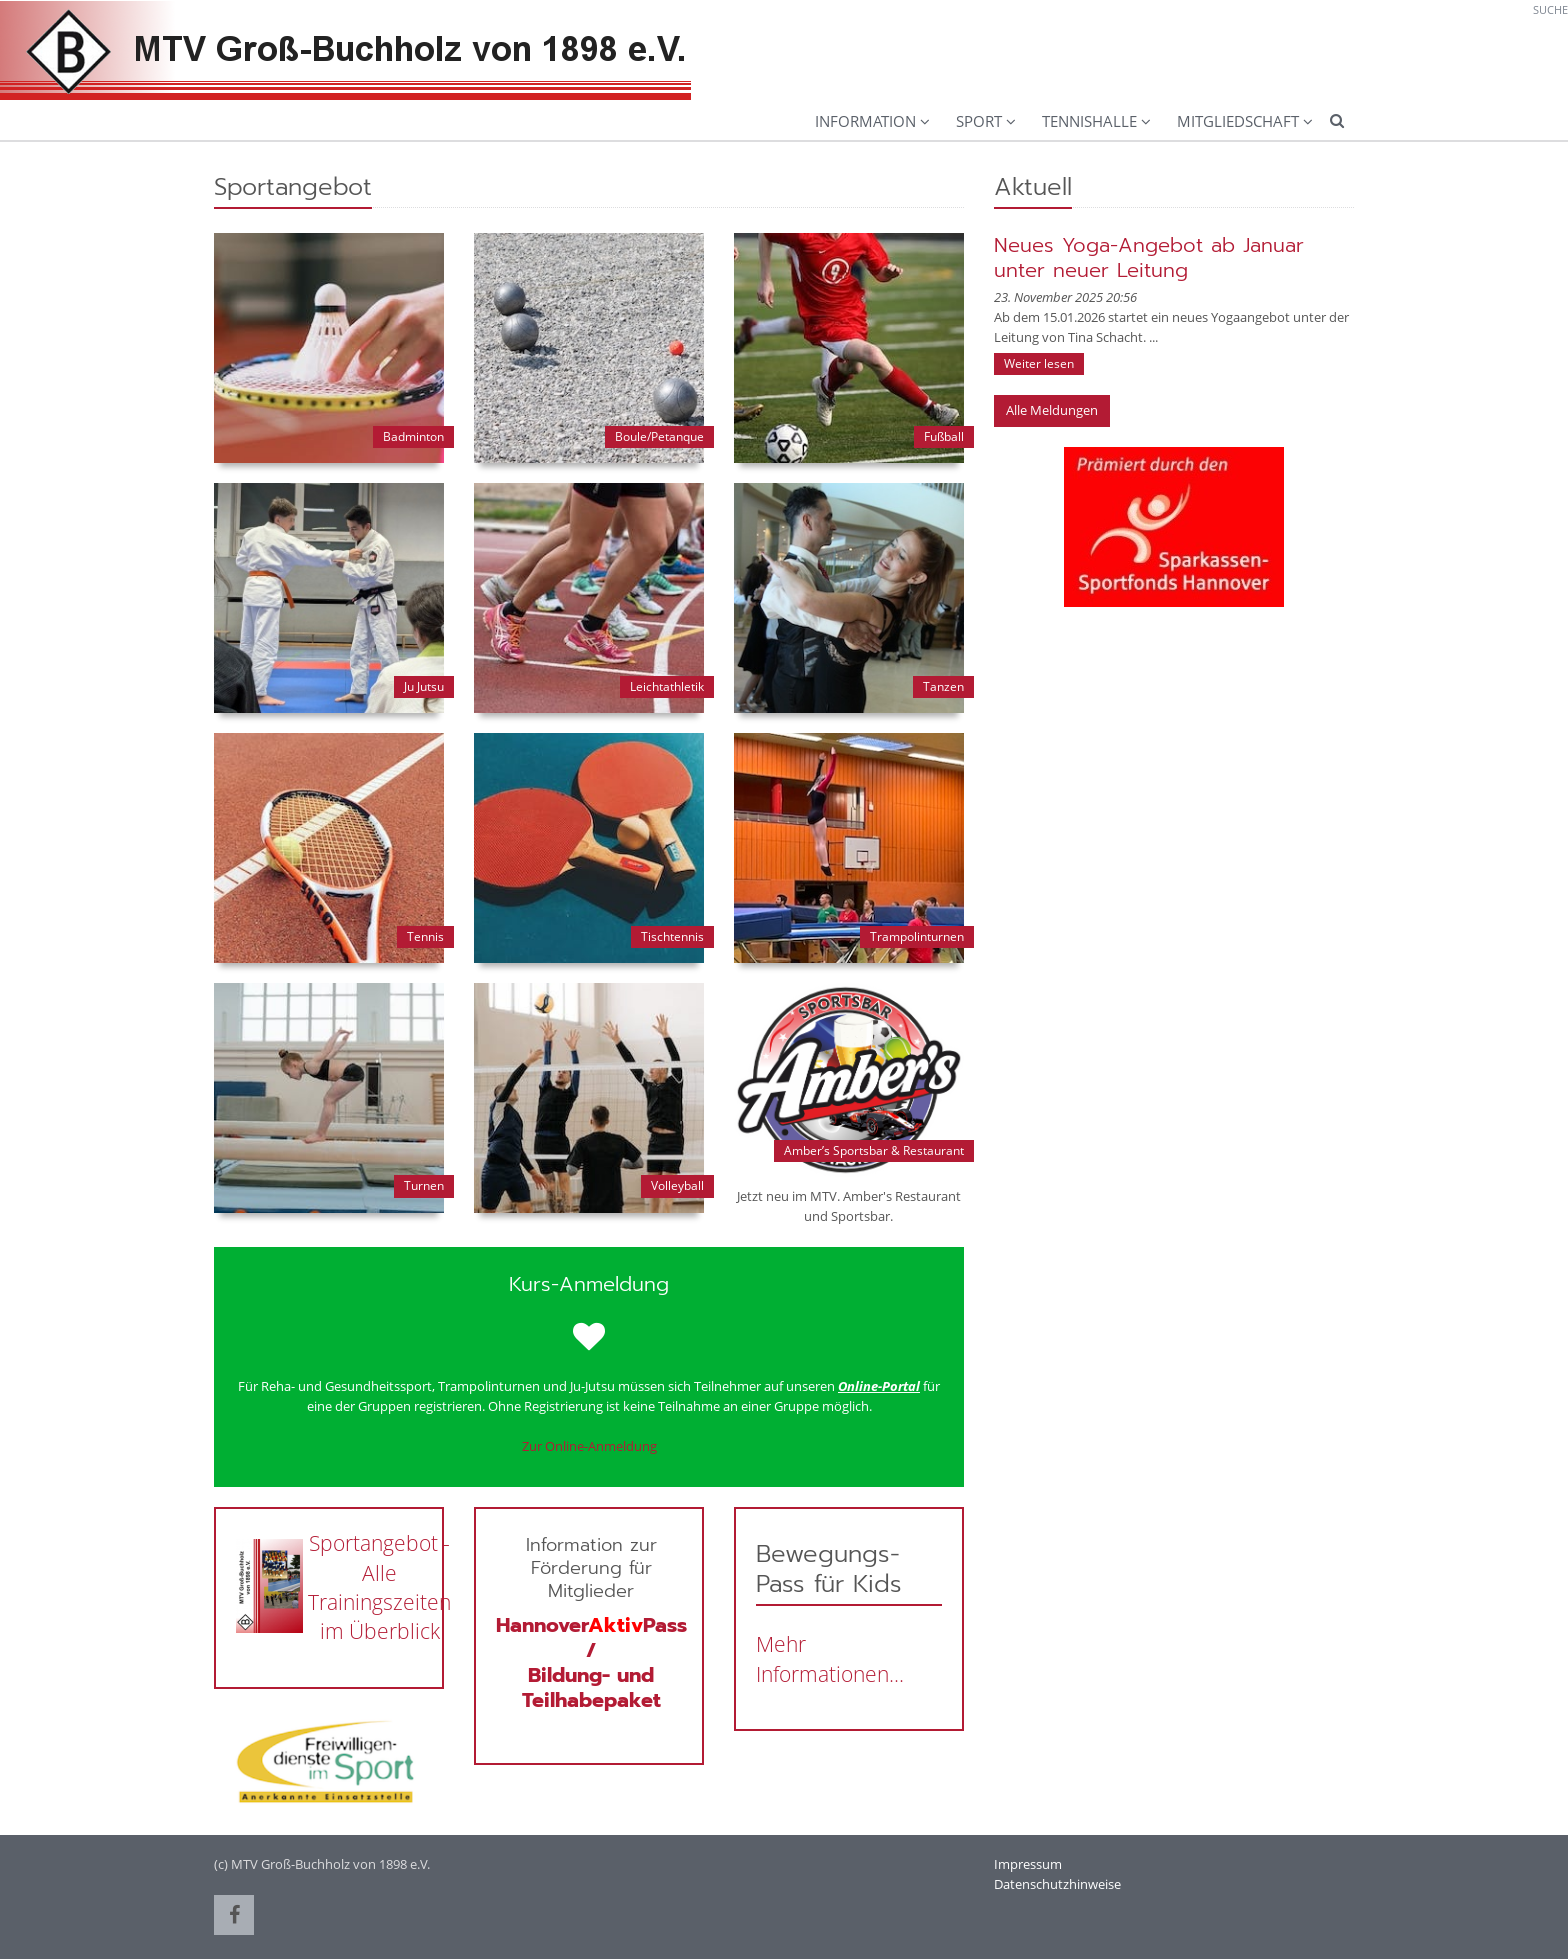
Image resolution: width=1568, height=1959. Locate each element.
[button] (234, 1915)
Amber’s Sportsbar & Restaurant (874, 1150)
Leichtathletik (667, 686)
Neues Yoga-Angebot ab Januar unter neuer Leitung (1149, 257)
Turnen (424, 1185)
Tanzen (943, 686)
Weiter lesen (1039, 363)
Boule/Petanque (659, 436)
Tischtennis (672, 936)
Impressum (1028, 1864)
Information (865, 121)
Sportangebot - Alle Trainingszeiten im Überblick (379, 1587)
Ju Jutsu (424, 686)
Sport (979, 121)
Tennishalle (1089, 121)
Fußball (944, 436)
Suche (1550, 9)
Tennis (425, 936)
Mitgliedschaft (1238, 121)
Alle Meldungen (1052, 410)
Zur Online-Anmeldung (589, 1446)
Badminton (413, 436)
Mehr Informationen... (830, 1658)
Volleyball (677, 1185)
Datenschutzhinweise (1057, 1884)
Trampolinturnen (917, 936)
